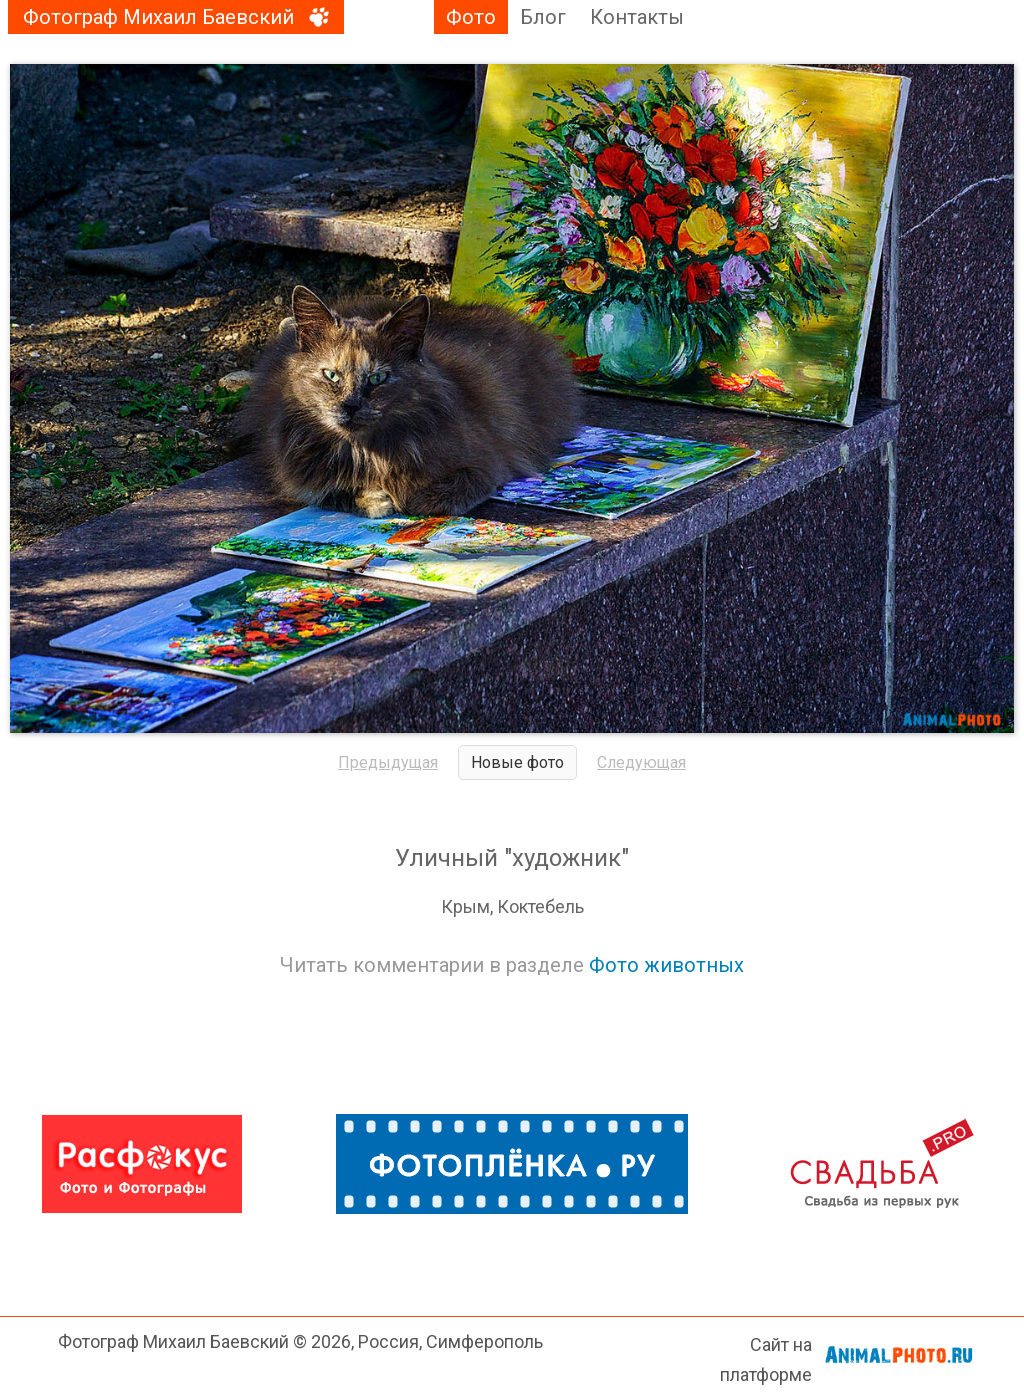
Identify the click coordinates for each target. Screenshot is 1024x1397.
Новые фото (517, 762)
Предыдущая (388, 762)
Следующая (641, 762)
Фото (471, 17)
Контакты (637, 17)
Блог (543, 17)
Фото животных (666, 965)
